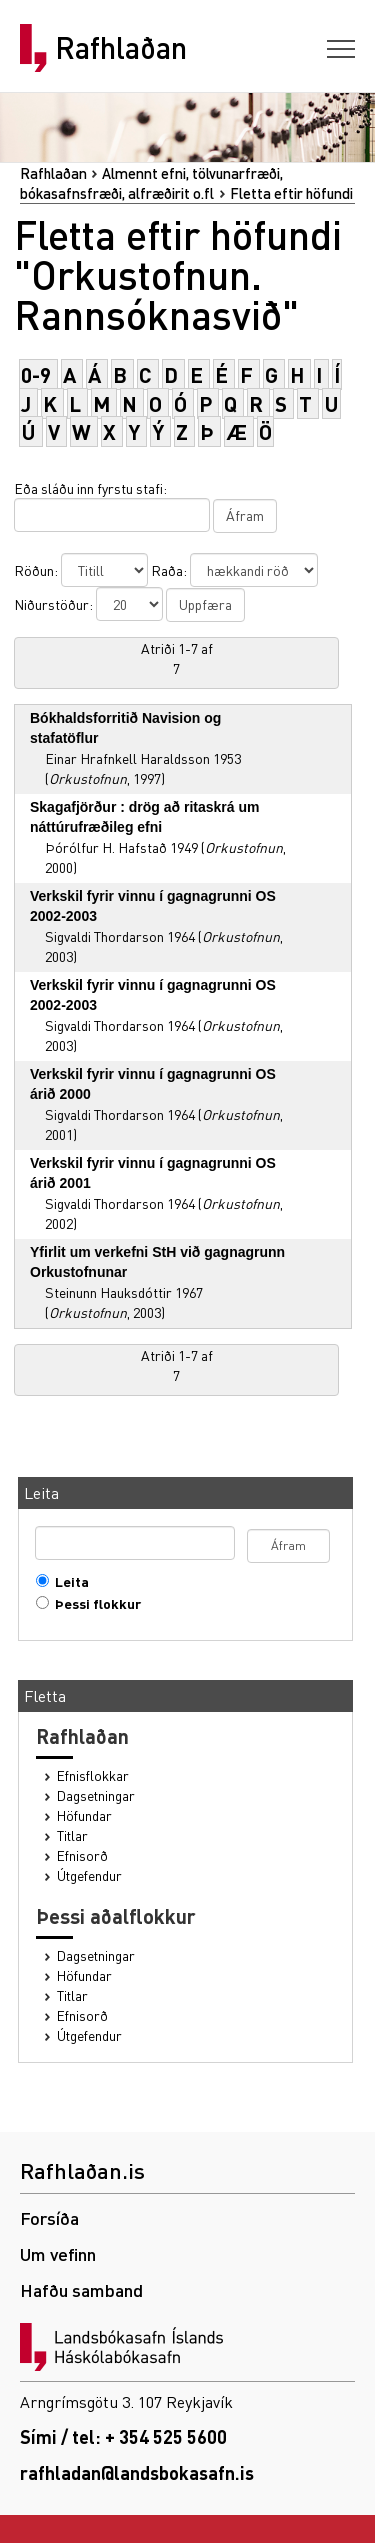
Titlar (72, 1835)
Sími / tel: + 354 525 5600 (123, 2436)
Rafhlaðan (121, 48)
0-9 (36, 374)
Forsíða (49, 2217)
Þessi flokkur (93, 1603)
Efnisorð (82, 1855)
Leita (67, 1581)
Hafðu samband (81, 2289)
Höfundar (84, 1815)
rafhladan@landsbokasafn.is (137, 2472)
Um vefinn (58, 2253)
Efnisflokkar (93, 1775)
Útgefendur (89, 1875)
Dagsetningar (96, 1795)
